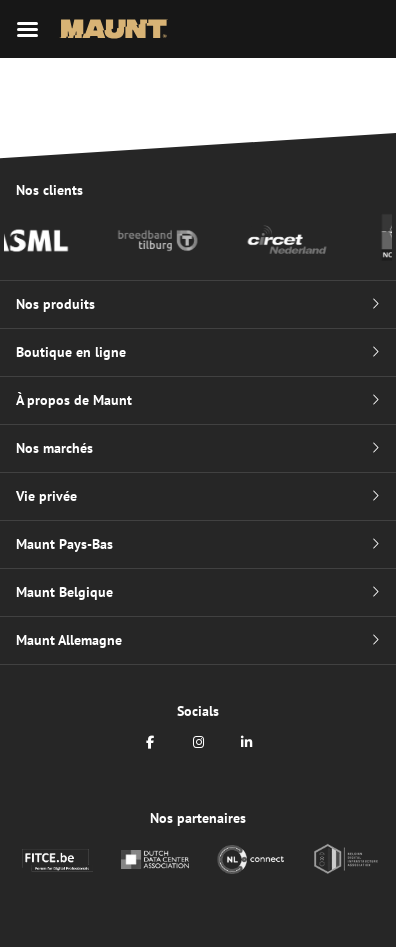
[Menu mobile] (27, 29)
